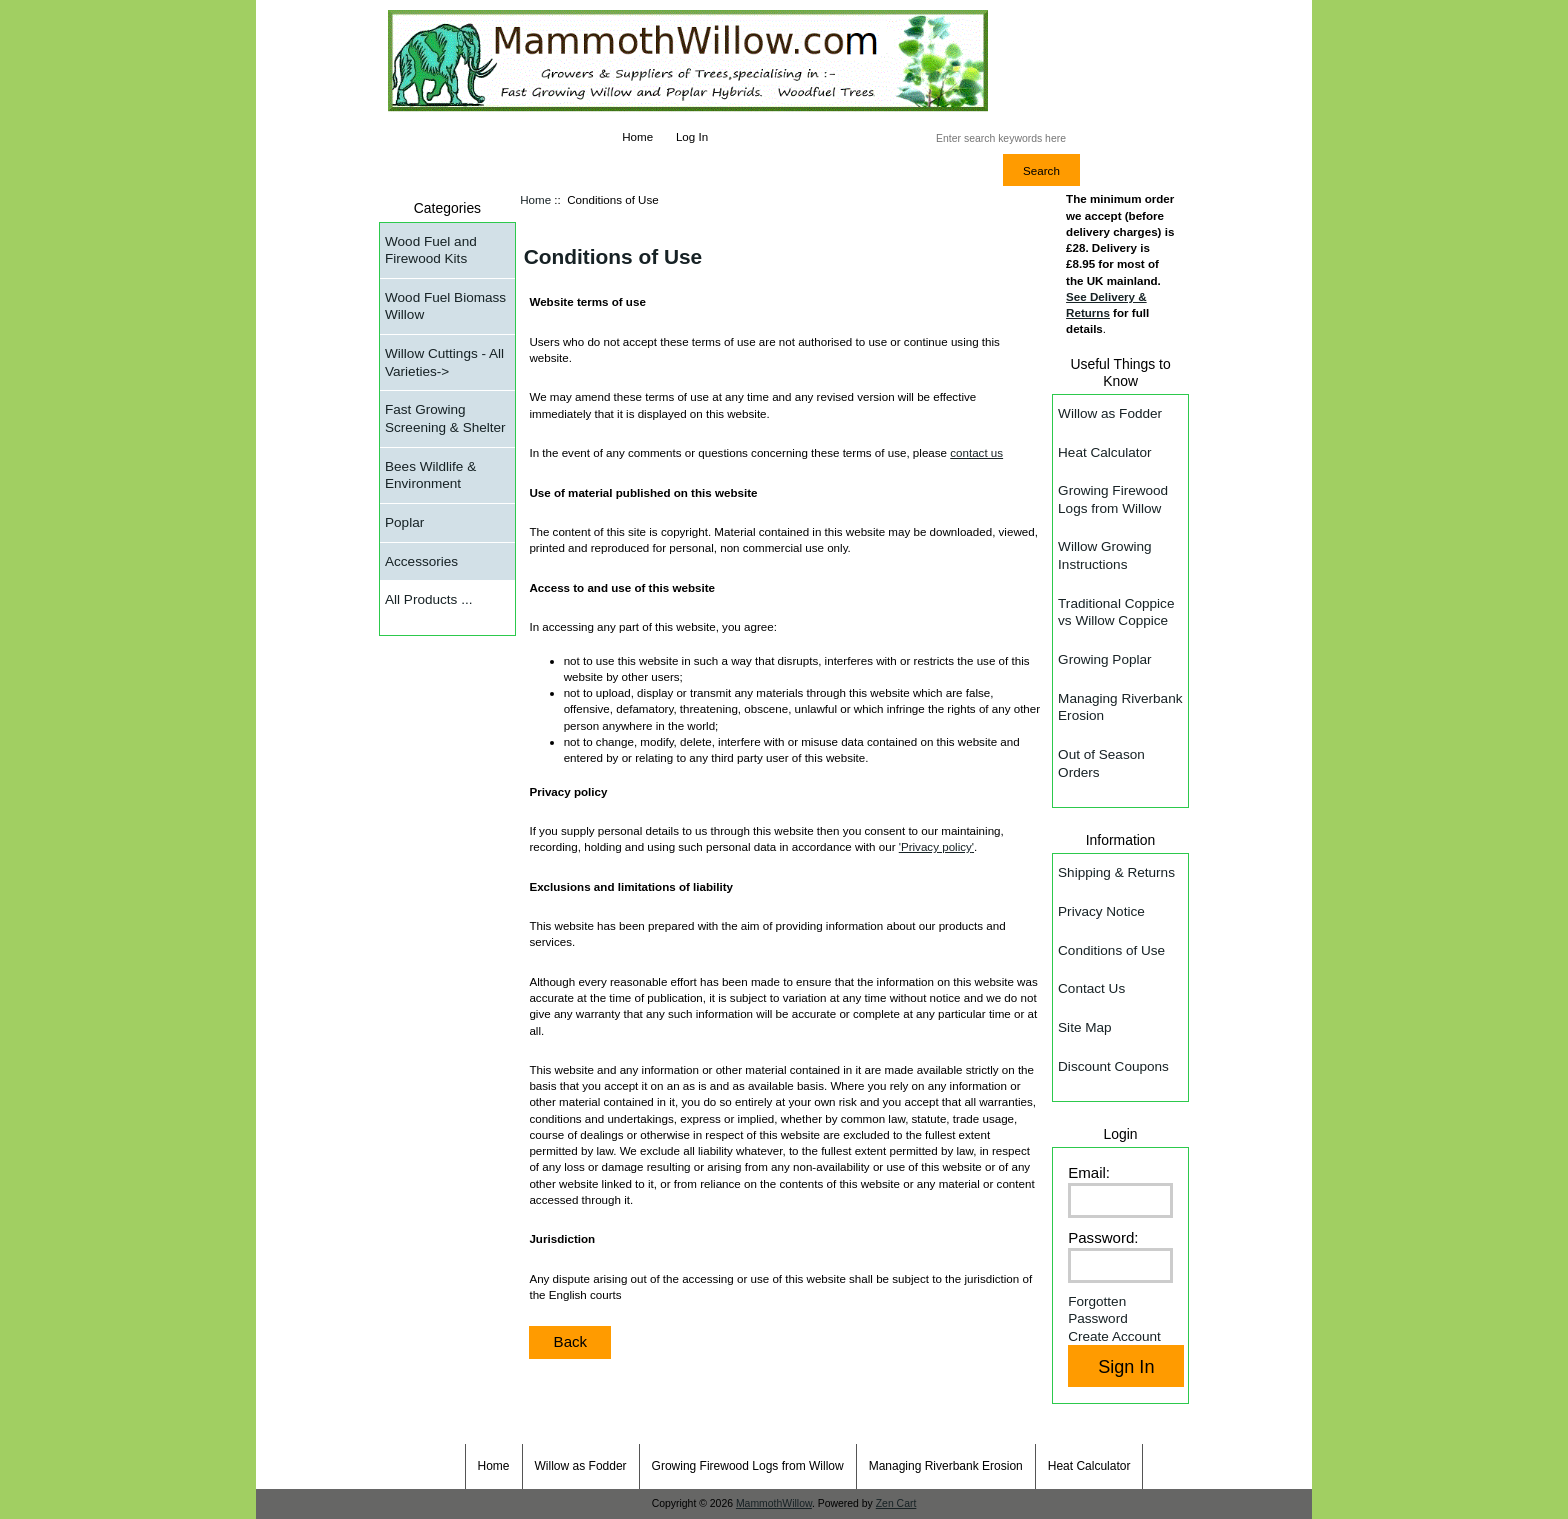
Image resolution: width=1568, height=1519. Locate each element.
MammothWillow (774, 1503)
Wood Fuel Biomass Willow (445, 306)
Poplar (404, 522)
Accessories (421, 561)
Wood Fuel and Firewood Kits (431, 250)
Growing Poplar (1104, 659)
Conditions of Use (1111, 950)
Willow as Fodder (1110, 413)
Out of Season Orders (1101, 763)
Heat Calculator (1104, 452)
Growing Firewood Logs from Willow (1113, 499)
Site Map (1085, 1027)
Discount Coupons (1113, 1066)
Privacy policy (936, 846)
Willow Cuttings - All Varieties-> (444, 362)
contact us (976, 452)
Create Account (1114, 1336)
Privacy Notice (1101, 911)
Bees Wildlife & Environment (430, 475)
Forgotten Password (1098, 1310)
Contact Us (1091, 988)
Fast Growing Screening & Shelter (445, 418)
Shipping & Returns (1116, 872)
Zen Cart (896, 1503)
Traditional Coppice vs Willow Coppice (1116, 612)
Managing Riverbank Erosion (1120, 707)
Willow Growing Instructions (1104, 555)
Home (637, 136)
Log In (692, 136)
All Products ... (428, 599)
